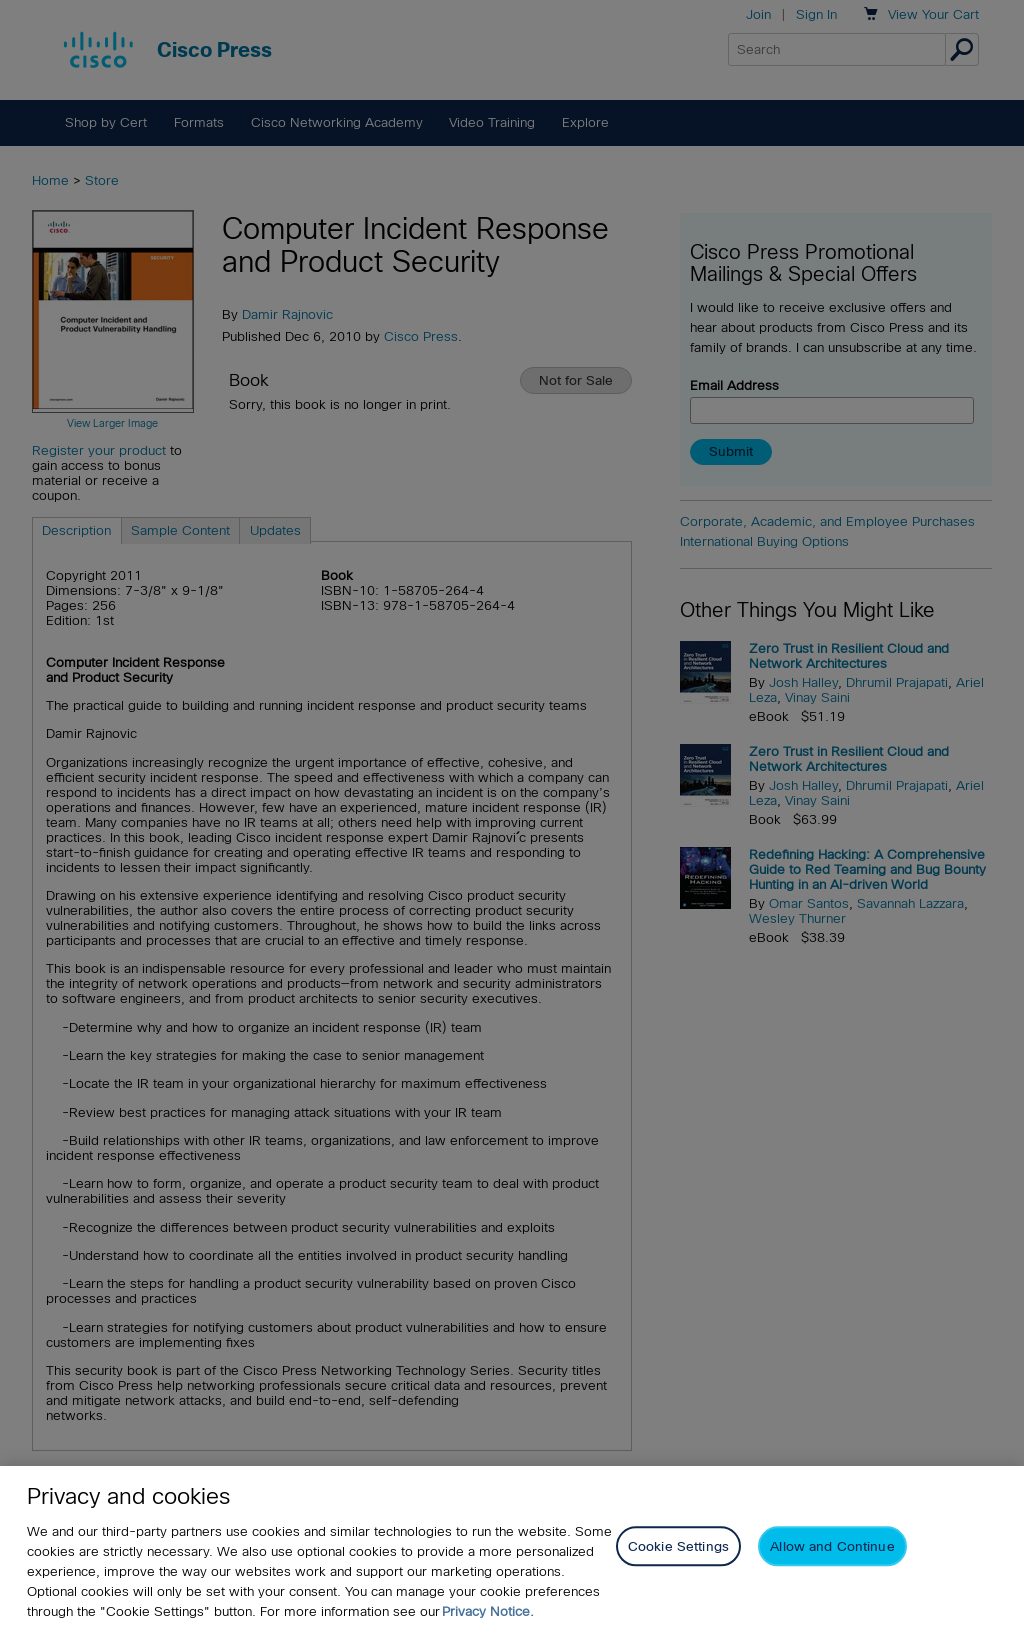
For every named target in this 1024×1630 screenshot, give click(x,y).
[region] (512, 1548)
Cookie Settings (678, 1546)
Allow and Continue (832, 1546)
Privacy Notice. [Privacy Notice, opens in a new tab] (488, 1611)
